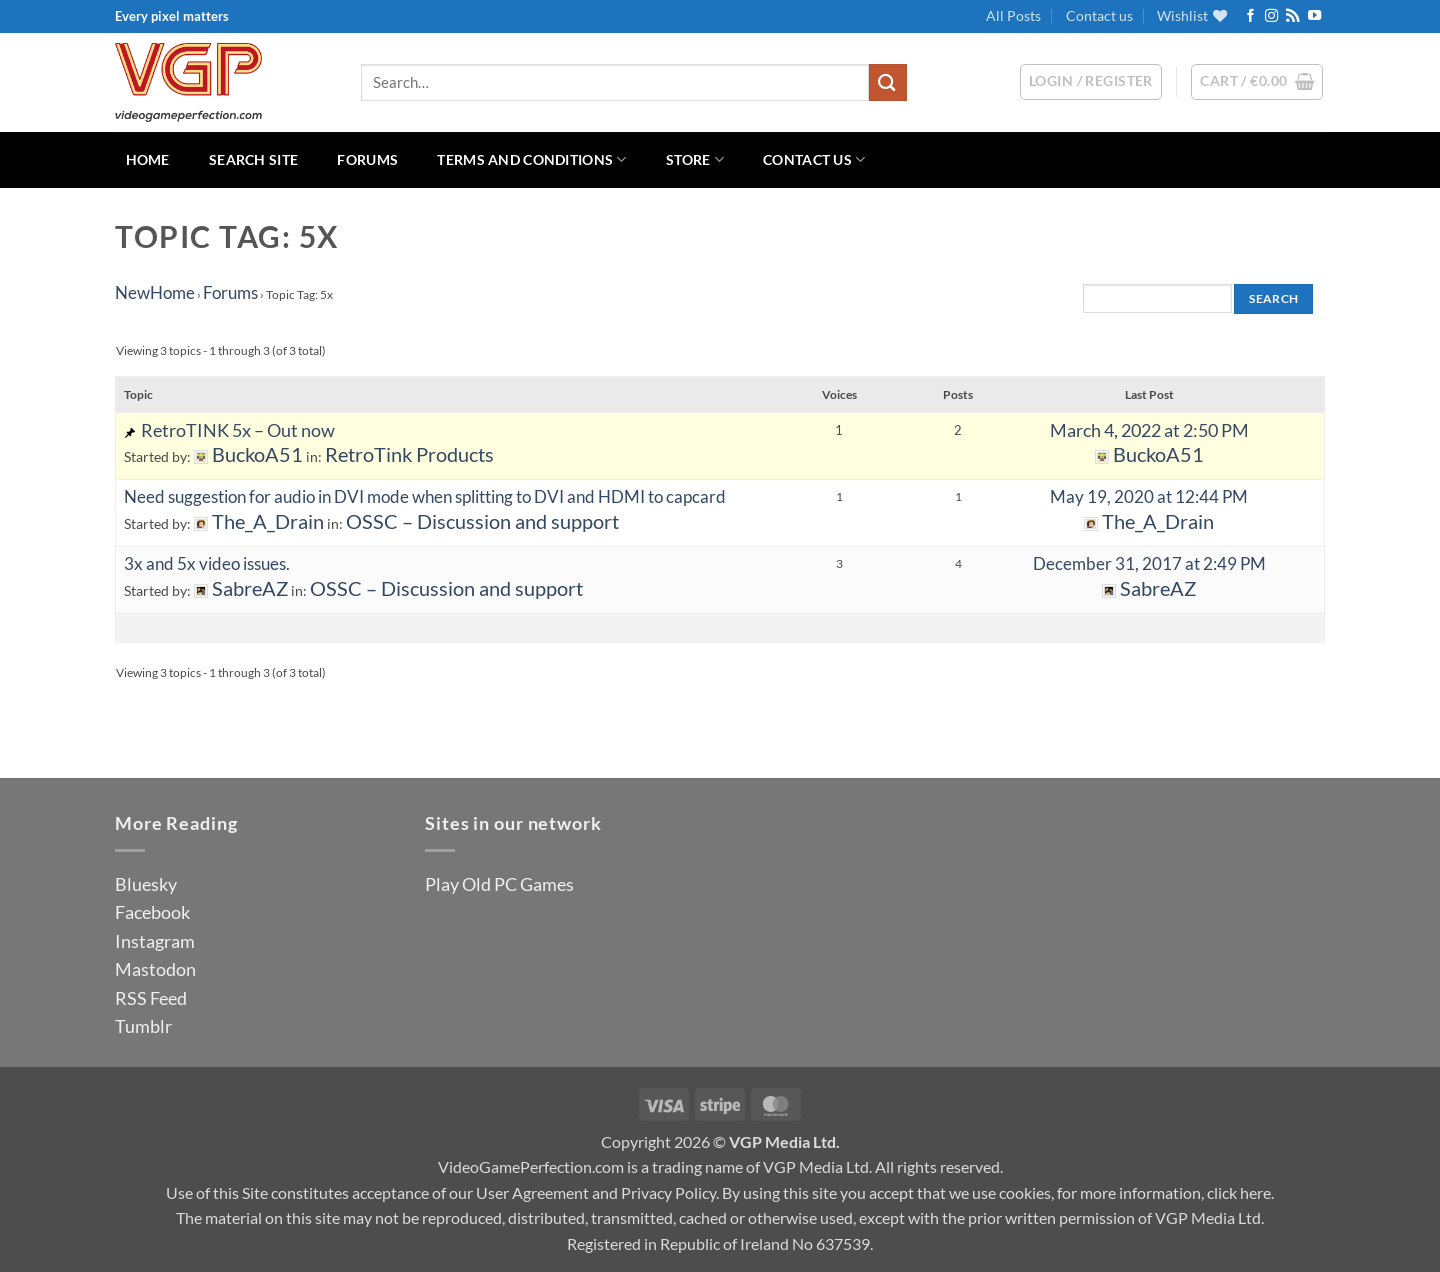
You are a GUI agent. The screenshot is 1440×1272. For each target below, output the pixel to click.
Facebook (152, 912)
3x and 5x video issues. (207, 563)
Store (695, 159)
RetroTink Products (409, 454)
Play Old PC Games (499, 884)
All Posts (1013, 15)
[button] (1257, 82)
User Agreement (532, 1192)
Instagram (155, 941)
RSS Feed (151, 998)
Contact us (1099, 15)
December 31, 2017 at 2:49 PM (1149, 563)
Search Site (253, 159)
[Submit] (888, 82)
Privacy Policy (668, 1192)
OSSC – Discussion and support (482, 521)
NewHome (155, 292)
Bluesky (146, 884)
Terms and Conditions (531, 159)
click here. (1240, 1192)
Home (148, 159)
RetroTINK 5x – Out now (238, 430)
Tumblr (143, 1026)
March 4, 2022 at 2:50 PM (1149, 430)
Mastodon (155, 969)
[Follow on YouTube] (1314, 16)
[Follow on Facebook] (1250, 16)
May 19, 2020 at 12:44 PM (1149, 496)
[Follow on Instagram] (1271, 16)
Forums (367, 159)
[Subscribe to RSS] (1292, 16)
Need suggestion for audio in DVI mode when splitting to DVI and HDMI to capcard (425, 496)
